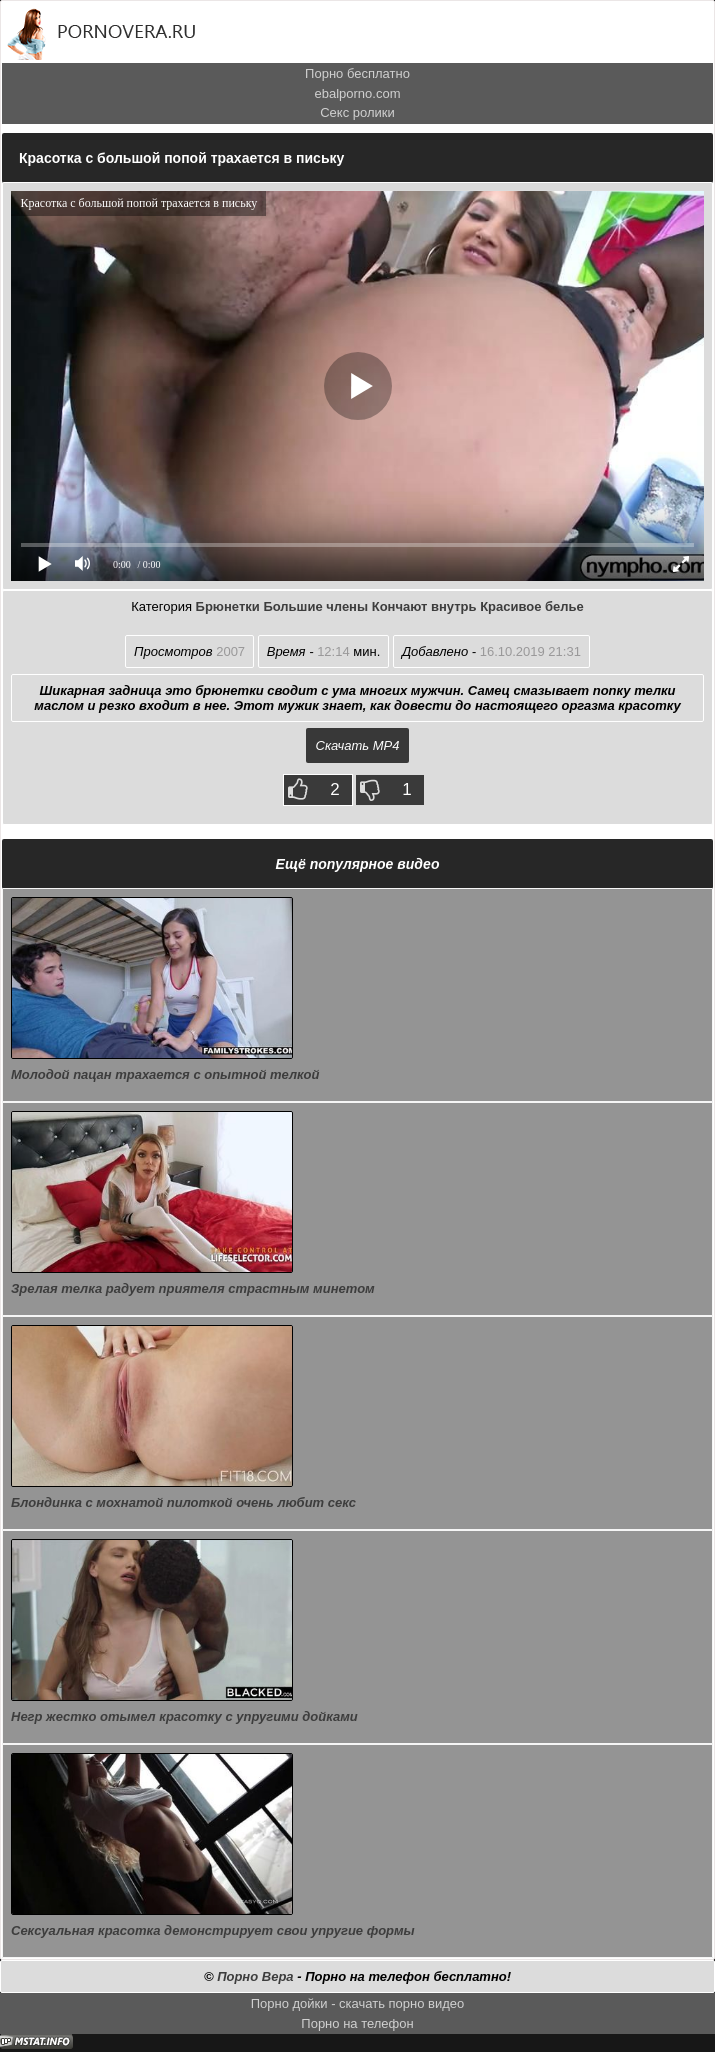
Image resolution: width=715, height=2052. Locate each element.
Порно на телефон (357, 2023)
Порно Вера (255, 1976)
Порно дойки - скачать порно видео (358, 2003)
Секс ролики (357, 112)
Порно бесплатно (357, 73)
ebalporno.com (358, 93)
